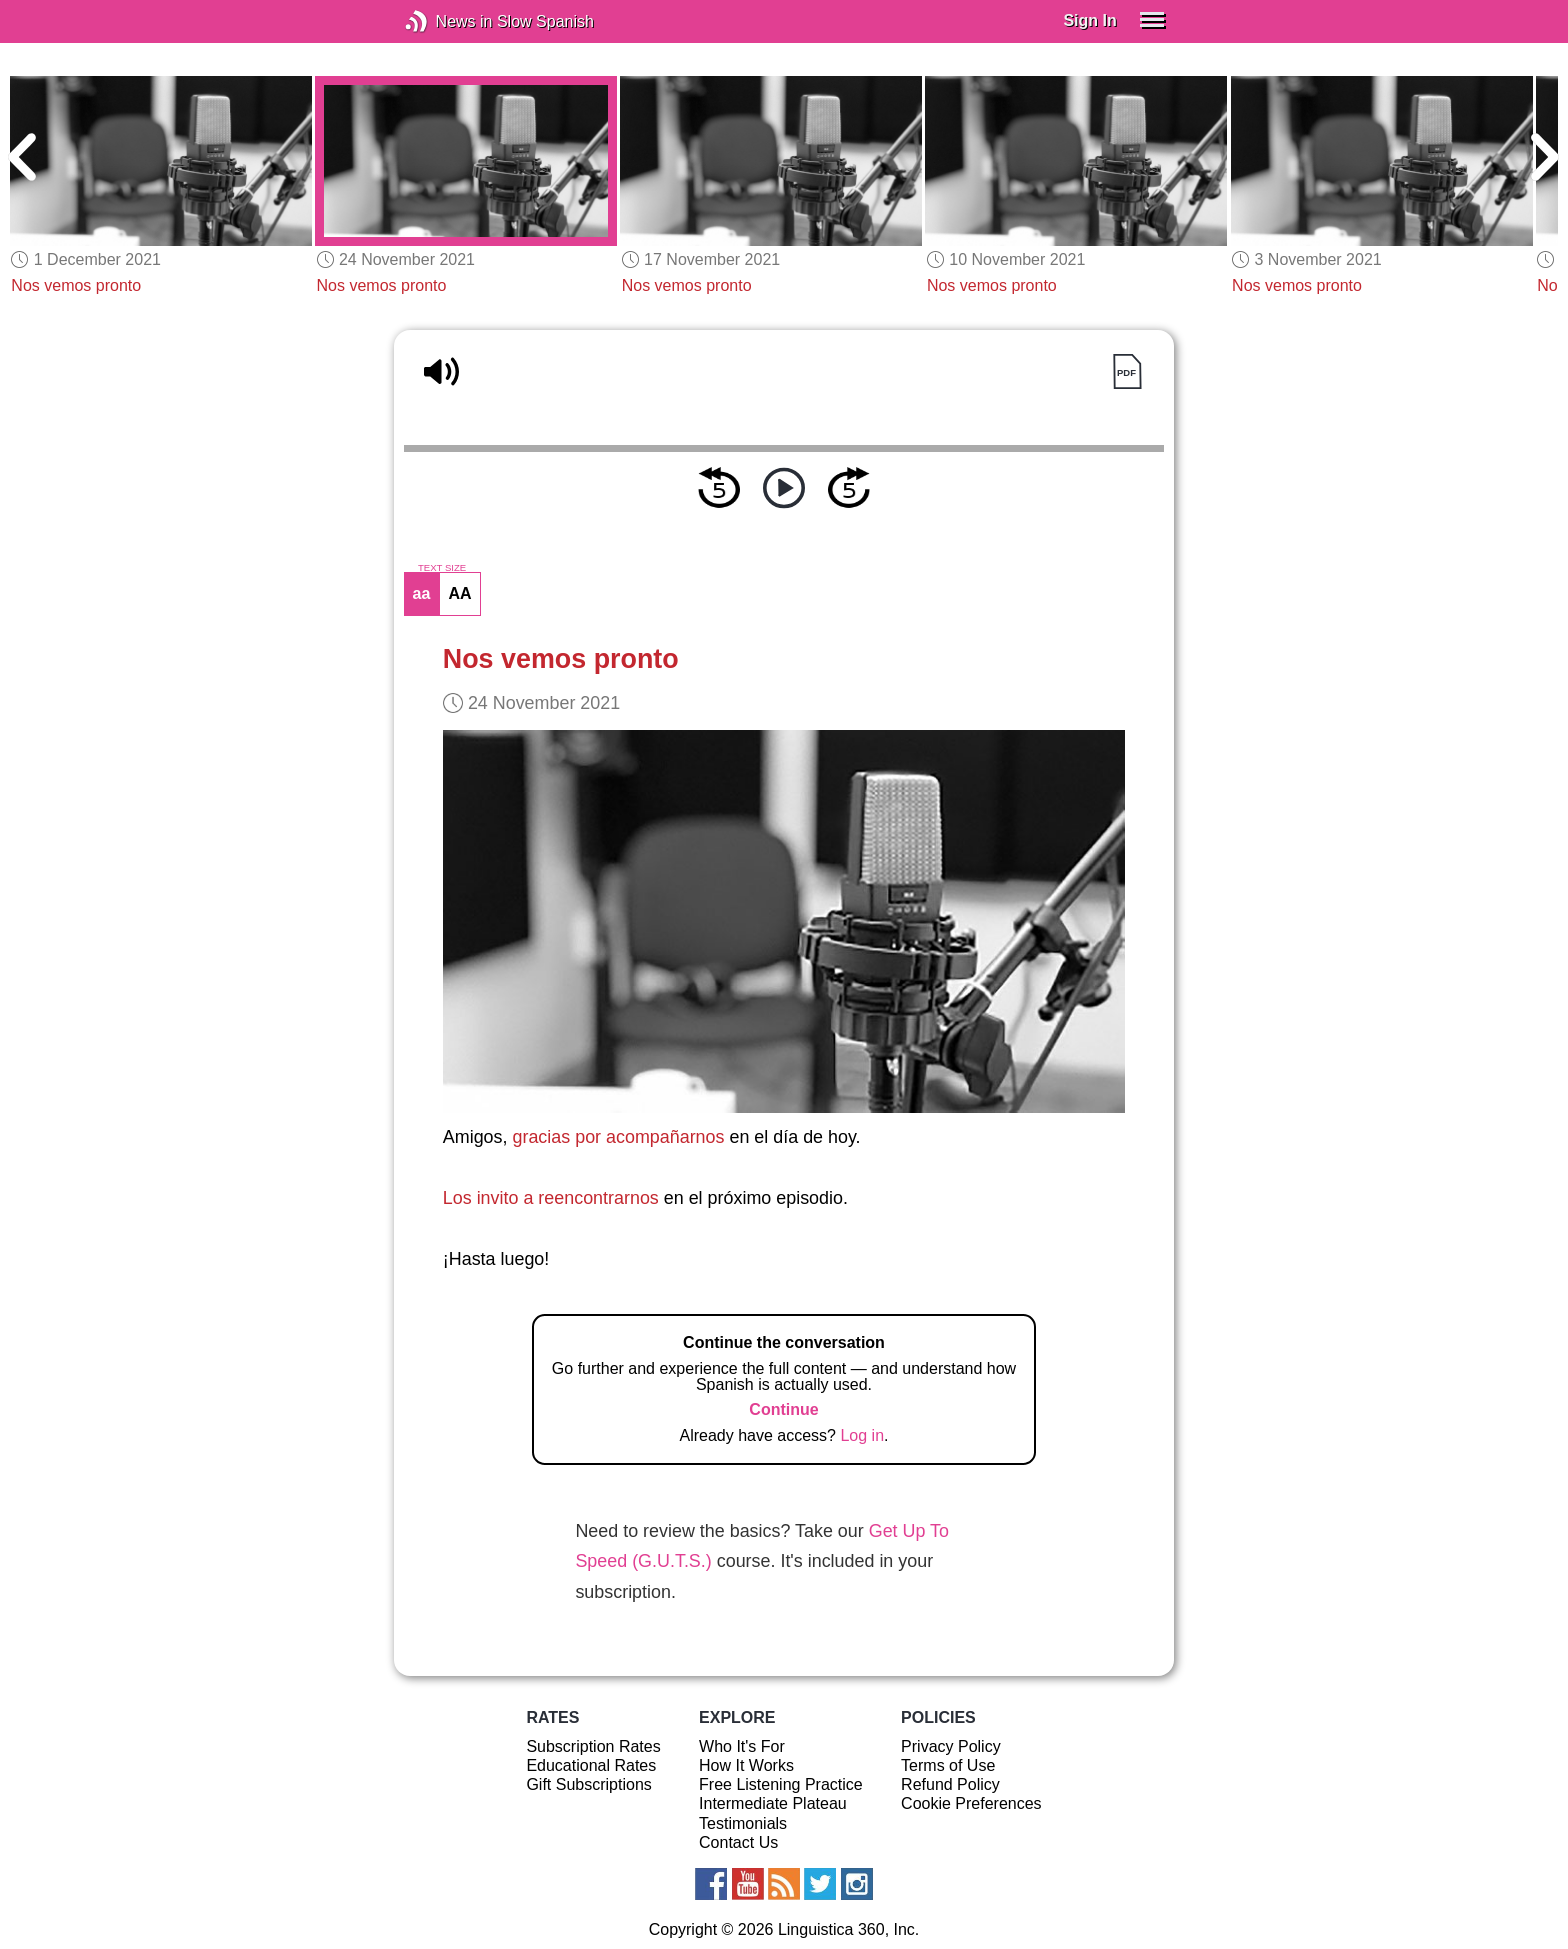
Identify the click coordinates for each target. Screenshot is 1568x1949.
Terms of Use (948, 1765)
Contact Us (738, 1842)
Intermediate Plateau (773, 1803)
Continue (783, 1409)
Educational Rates (591, 1765)
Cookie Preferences (971, 1803)
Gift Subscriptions (588, 1784)
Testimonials (743, 1823)
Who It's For (742, 1746)
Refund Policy (950, 1784)
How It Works (746, 1765)
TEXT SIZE (442, 568)
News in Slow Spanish (446, 21)
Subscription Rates (593, 1746)
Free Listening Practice (781, 1784)
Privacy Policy (951, 1746)
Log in (862, 1435)
